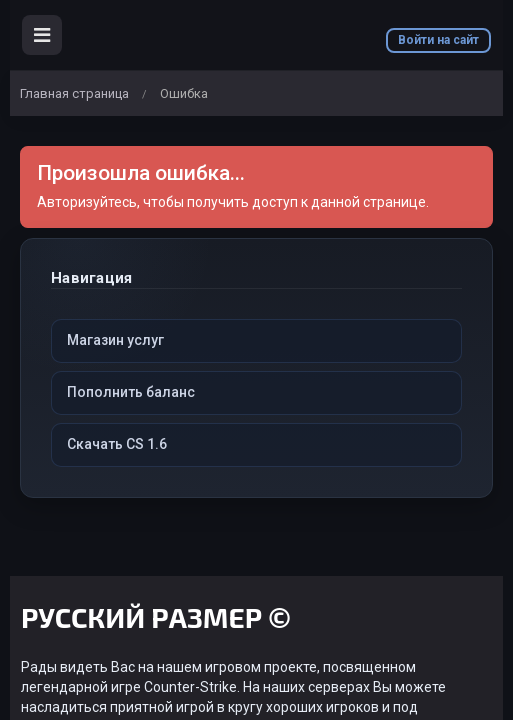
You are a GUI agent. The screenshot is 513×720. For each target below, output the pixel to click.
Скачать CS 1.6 (117, 444)
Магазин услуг (115, 340)
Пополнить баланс (131, 392)
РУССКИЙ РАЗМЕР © (156, 620)
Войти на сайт (438, 40)
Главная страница (74, 93)
